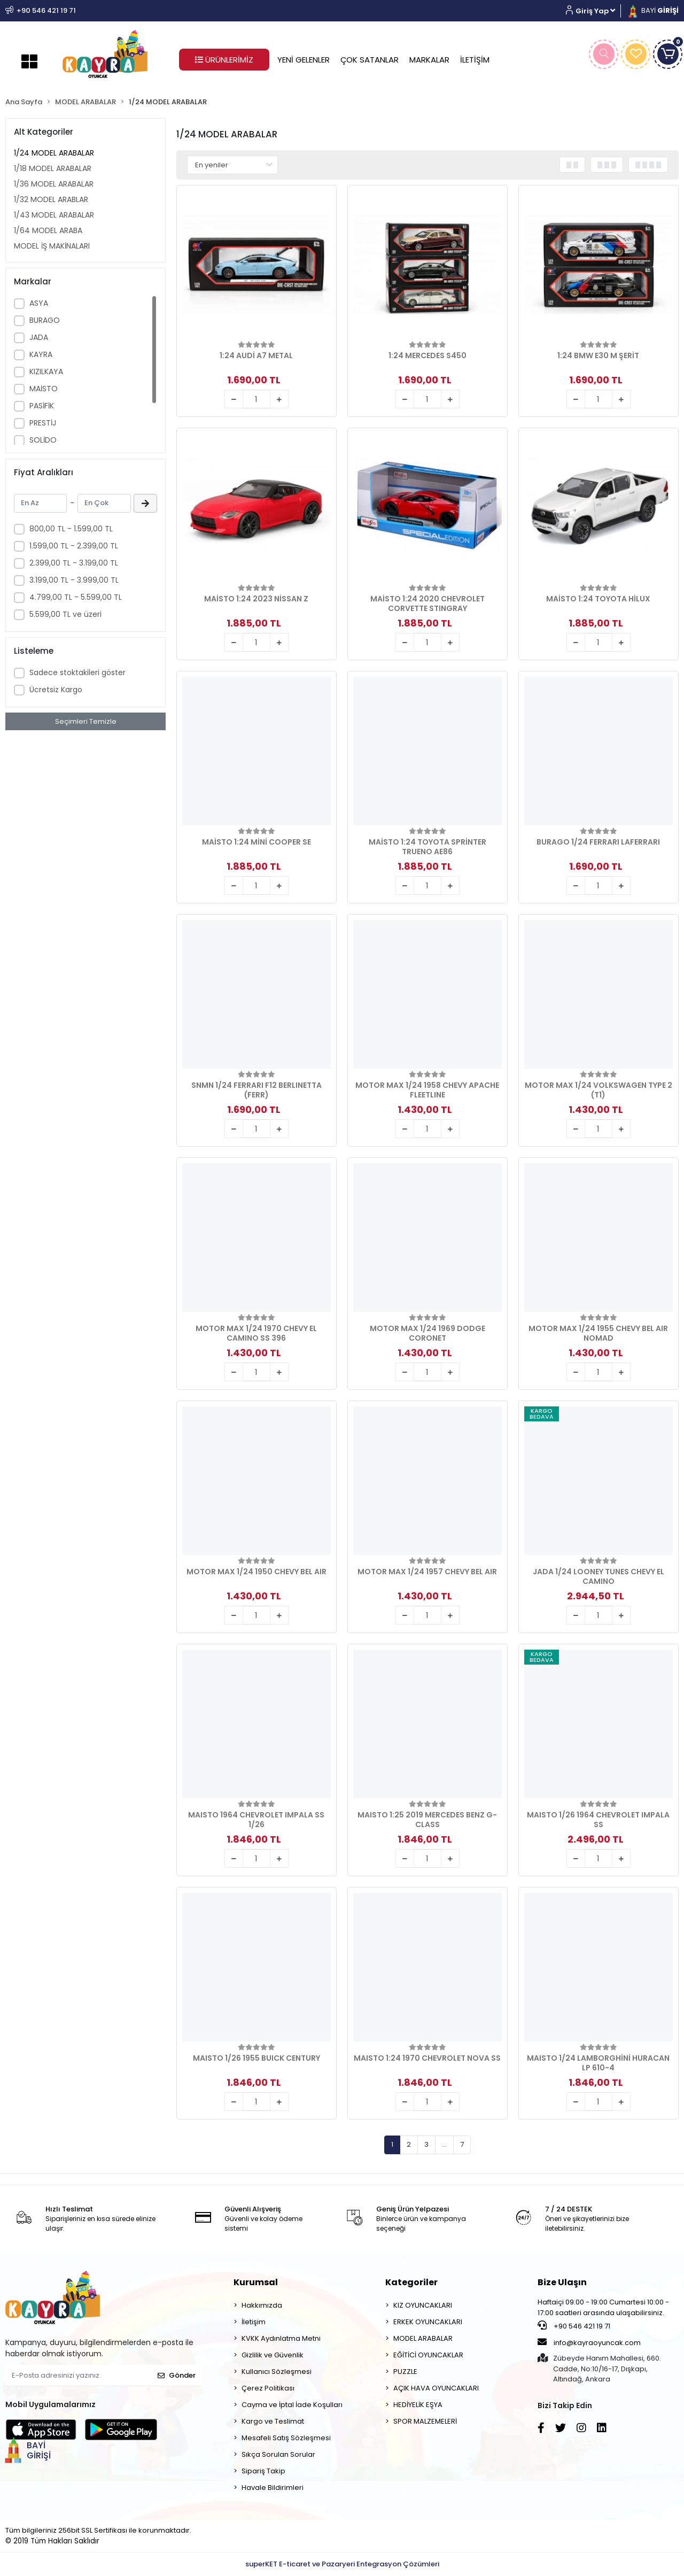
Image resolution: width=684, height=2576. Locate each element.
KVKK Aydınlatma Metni (281, 2338)
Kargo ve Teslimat (273, 2421)
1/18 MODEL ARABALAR (52, 168)
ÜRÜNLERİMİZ (224, 59)
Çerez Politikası (268, 2388)
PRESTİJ (42, 422)
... (444, 2144)
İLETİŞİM (474, 59)
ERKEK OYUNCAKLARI (427, 2322)
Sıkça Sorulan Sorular (278, 2454)
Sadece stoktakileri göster (77, 672)
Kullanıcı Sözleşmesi (277, 2371)
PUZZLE (405, 2371)
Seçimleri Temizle (85, 721)
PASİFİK (41, 405)
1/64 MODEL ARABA (48, 230)
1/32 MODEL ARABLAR (51, 199)
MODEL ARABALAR (423, 2338)
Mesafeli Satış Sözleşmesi (286, 2438)
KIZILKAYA (46, 371)
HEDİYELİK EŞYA (417, 2405)
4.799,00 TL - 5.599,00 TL (75, 597)
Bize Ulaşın (562, 2282)
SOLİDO (43, 440)
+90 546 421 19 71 (574, 2325)
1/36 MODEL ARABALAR (54, 184)
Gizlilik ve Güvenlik (273, 2355)
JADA (38, 337)
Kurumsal (256, 2282)
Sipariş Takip (263, 2471)
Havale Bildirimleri (273, 2487)
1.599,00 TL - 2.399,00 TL (73, 545)
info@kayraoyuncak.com (589, 2342)
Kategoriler (411, 2282)
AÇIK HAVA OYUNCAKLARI (436, 2388)
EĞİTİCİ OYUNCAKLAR (428, 2355)
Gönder (177, 2375)
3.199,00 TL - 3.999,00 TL (74, 580)
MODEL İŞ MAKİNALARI (52, 246)
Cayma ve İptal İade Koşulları (292, 2405)
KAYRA (40, 354)
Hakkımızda (262, 2305)
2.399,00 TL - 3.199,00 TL (73, 563)
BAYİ (652, 10)
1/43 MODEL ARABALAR (54, 215)
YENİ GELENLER (303, 59)
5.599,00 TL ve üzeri (65, 614)
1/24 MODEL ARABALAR (54, 153)
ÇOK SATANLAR (369, 59)
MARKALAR (429, 59)
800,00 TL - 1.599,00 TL (71, 528)
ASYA (38, 303)
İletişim (254, 2322)
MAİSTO (43, 388)
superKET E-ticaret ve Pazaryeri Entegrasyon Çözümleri (342, 2564)
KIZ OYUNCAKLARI (422, 2305)
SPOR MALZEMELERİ (425, 2421)
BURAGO (44, 320)
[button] (594, 11)
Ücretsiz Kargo (55, 689)
